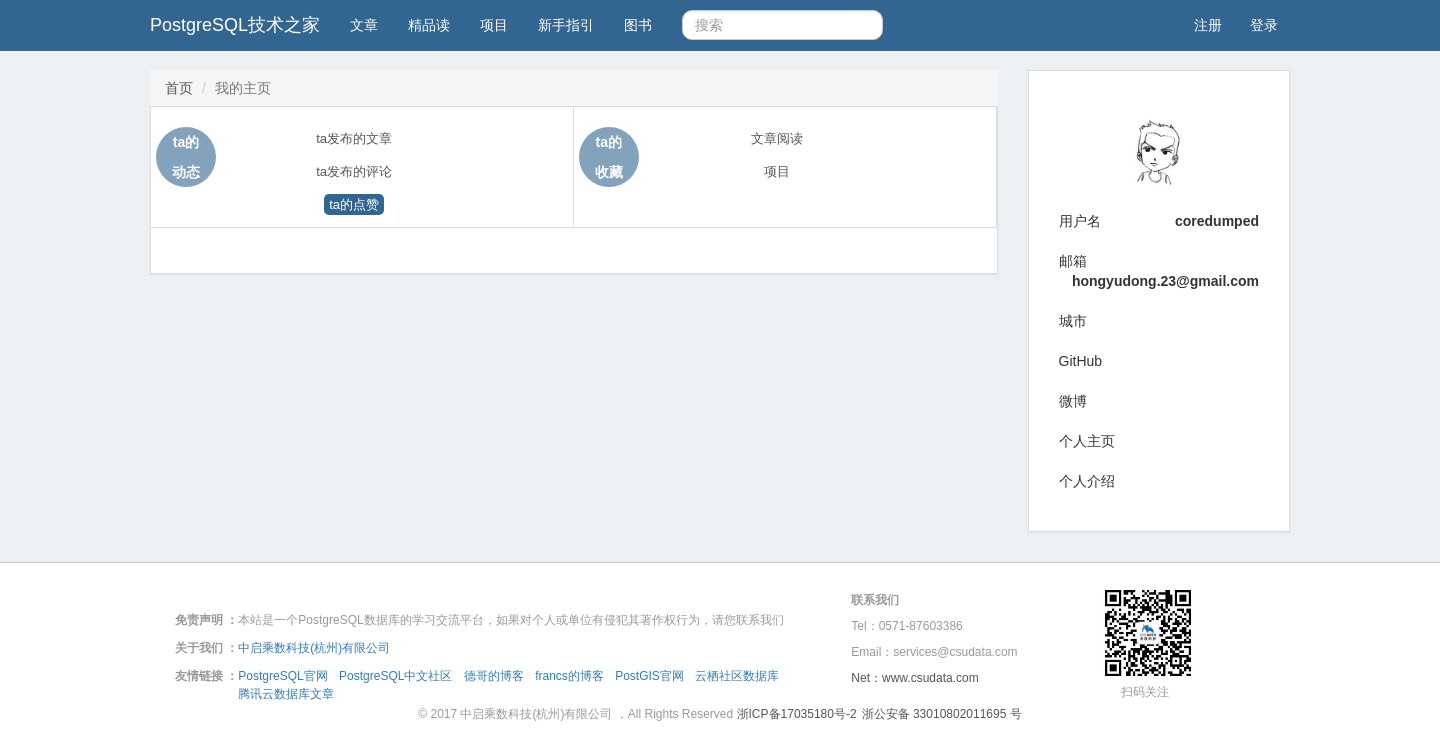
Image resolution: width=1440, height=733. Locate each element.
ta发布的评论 (354, 171)
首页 (179, 88)
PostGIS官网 (649, 676)
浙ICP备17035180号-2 (797, 714)
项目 (494, 25)
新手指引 (566, 25)
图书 (638, 25)
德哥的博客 (494, 676)
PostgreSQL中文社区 (395, 676)
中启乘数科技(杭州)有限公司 (314, 648)
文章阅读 (777, 138)
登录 (1264, 25)
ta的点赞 (354, 204)
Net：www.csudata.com (914, 678)
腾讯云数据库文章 (286, 694)
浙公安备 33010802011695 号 (942, 714)
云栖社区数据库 (737, 676)
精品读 (429, 25)
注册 (1208, 25)
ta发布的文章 (354, 138)
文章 (364, 25)
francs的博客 (569, 676)
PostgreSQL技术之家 (235, 25)
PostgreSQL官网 (282, 676)
